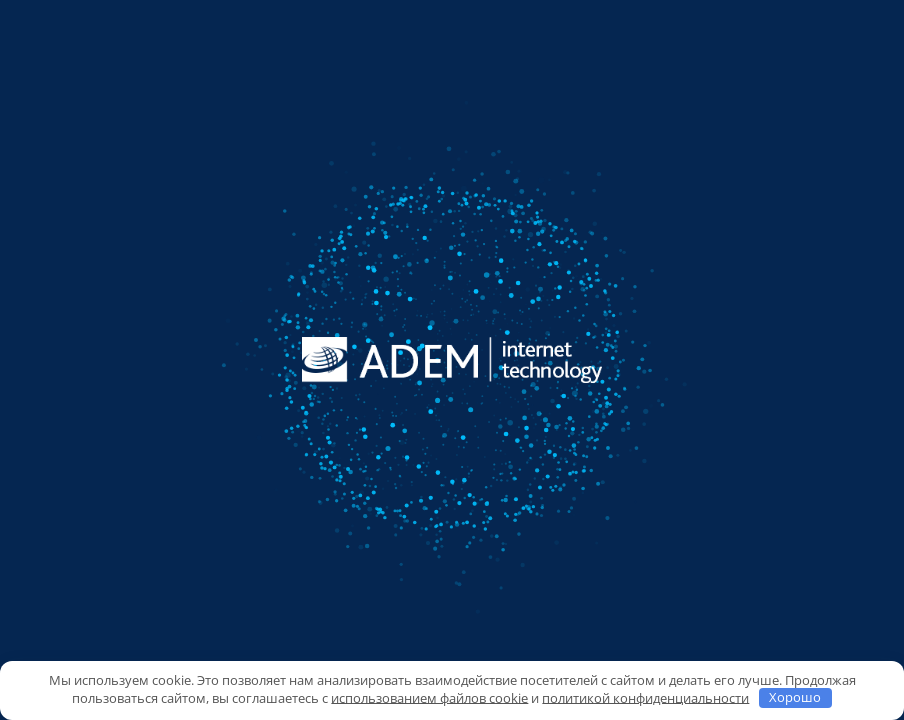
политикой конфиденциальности (645, 697)
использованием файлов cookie (429, 697)
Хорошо (795, 697)
